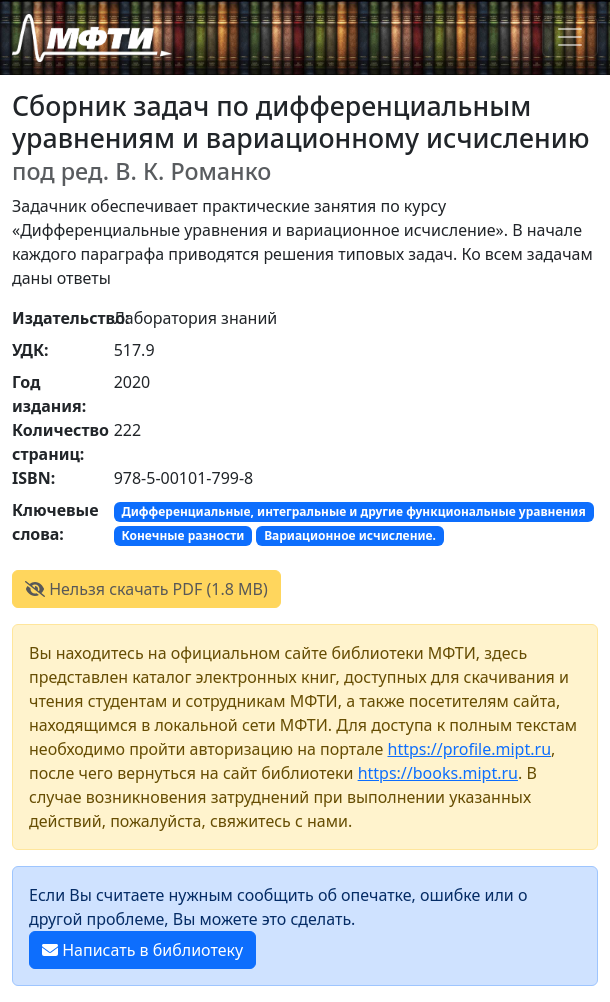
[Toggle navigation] (570, 37)
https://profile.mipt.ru (470, 749)
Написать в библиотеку (142, 950)
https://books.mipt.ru (438, 773)
